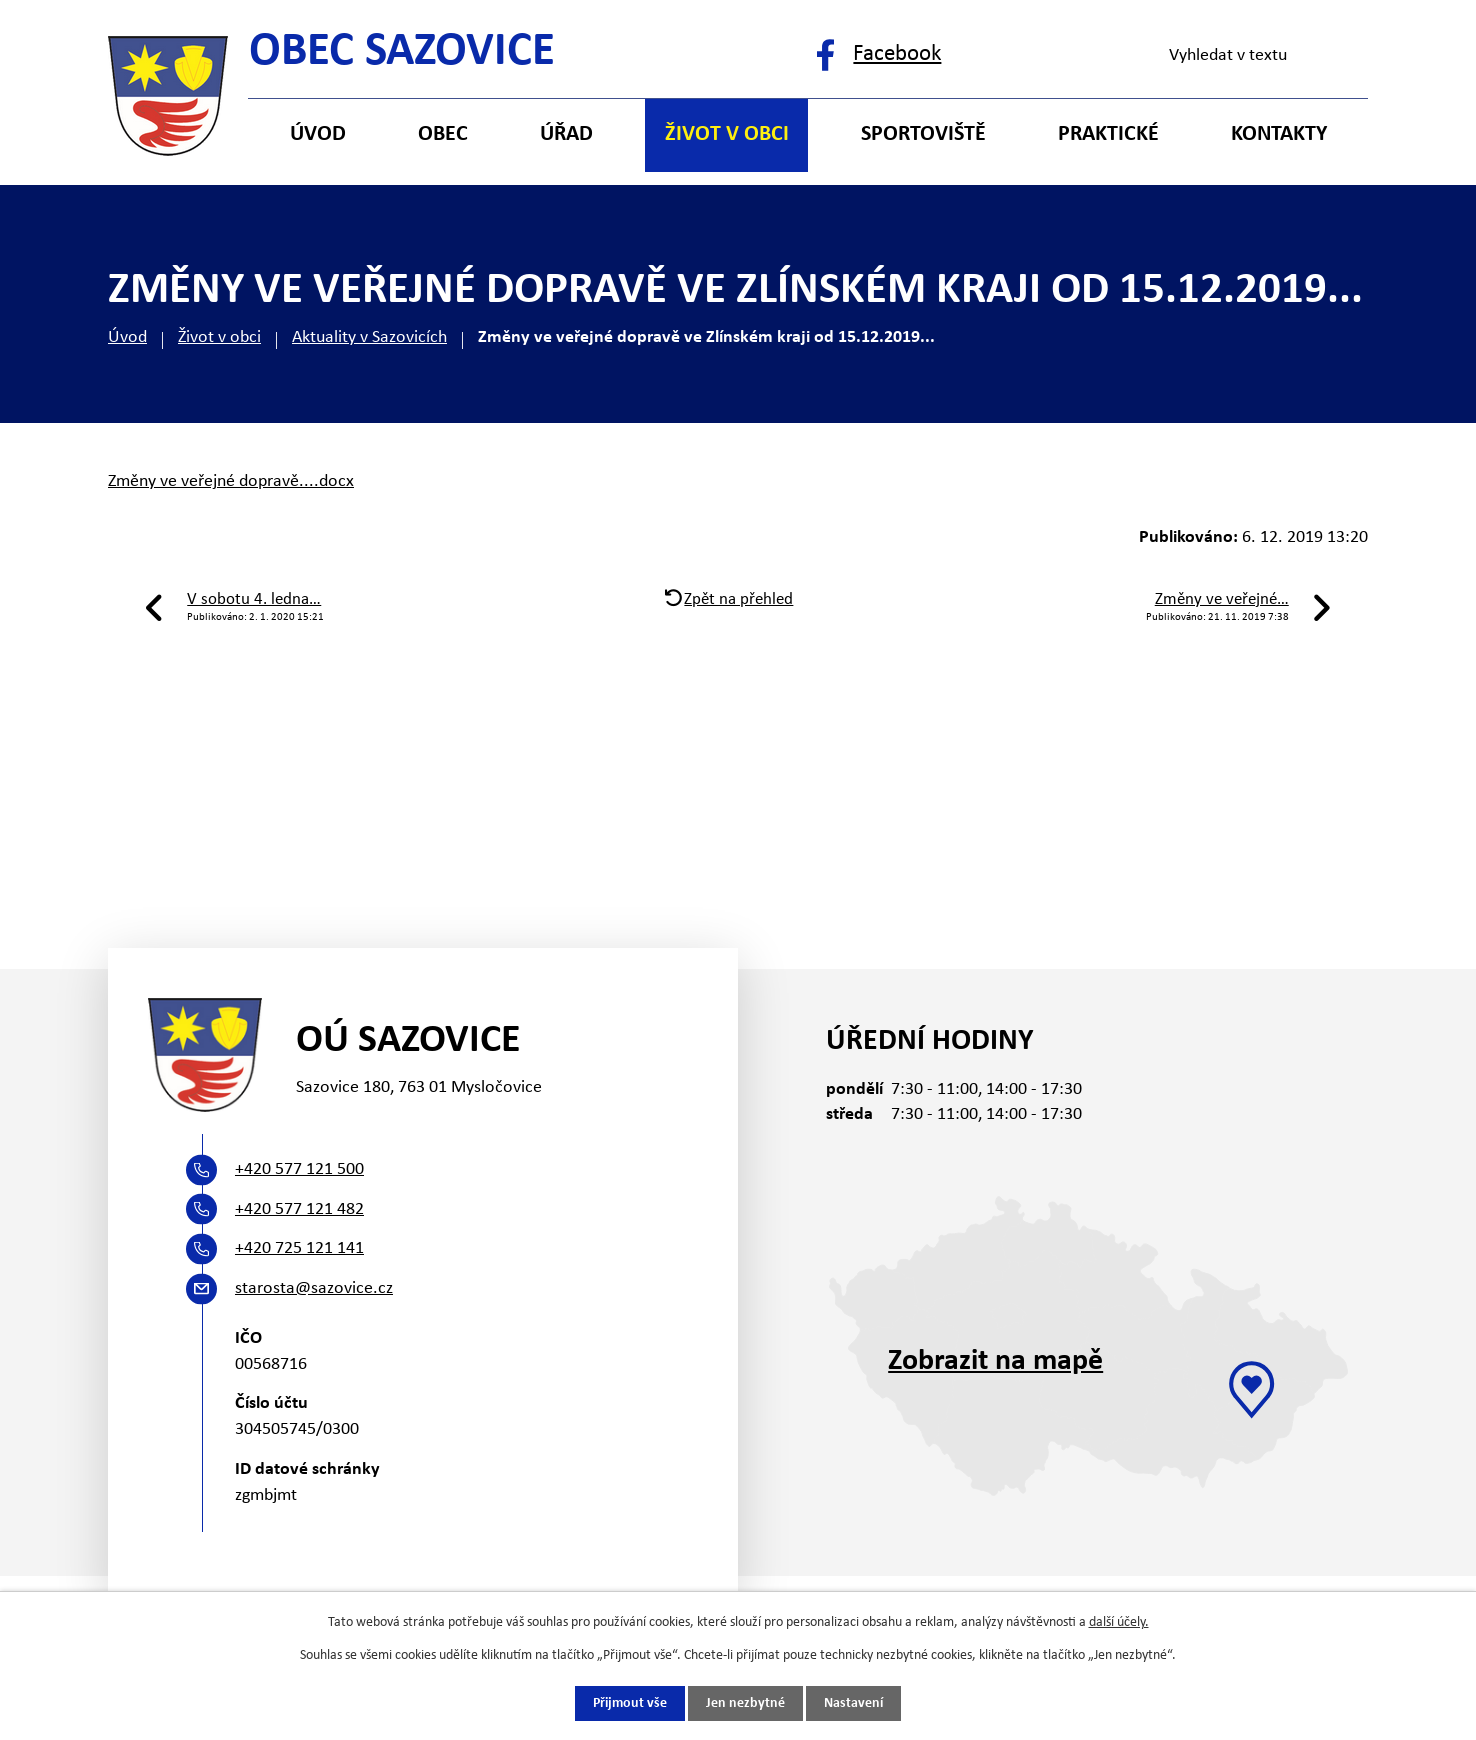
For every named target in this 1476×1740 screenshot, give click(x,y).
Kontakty (1279, 134)
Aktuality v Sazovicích (369, 337)
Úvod (127, 337)
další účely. (1119, 1622)
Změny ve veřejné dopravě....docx (231, 481)
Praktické (1108, 134)
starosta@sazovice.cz (314, 1288)
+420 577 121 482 (299, 1209)
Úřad (566, 134)
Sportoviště (923, 134)
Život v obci (219, 337)
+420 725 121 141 (299, 1248)
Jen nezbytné (745, 1703)
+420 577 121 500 (299, 1169)
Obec (443, 134)
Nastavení (853, 1703)
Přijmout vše (630, 1703)
